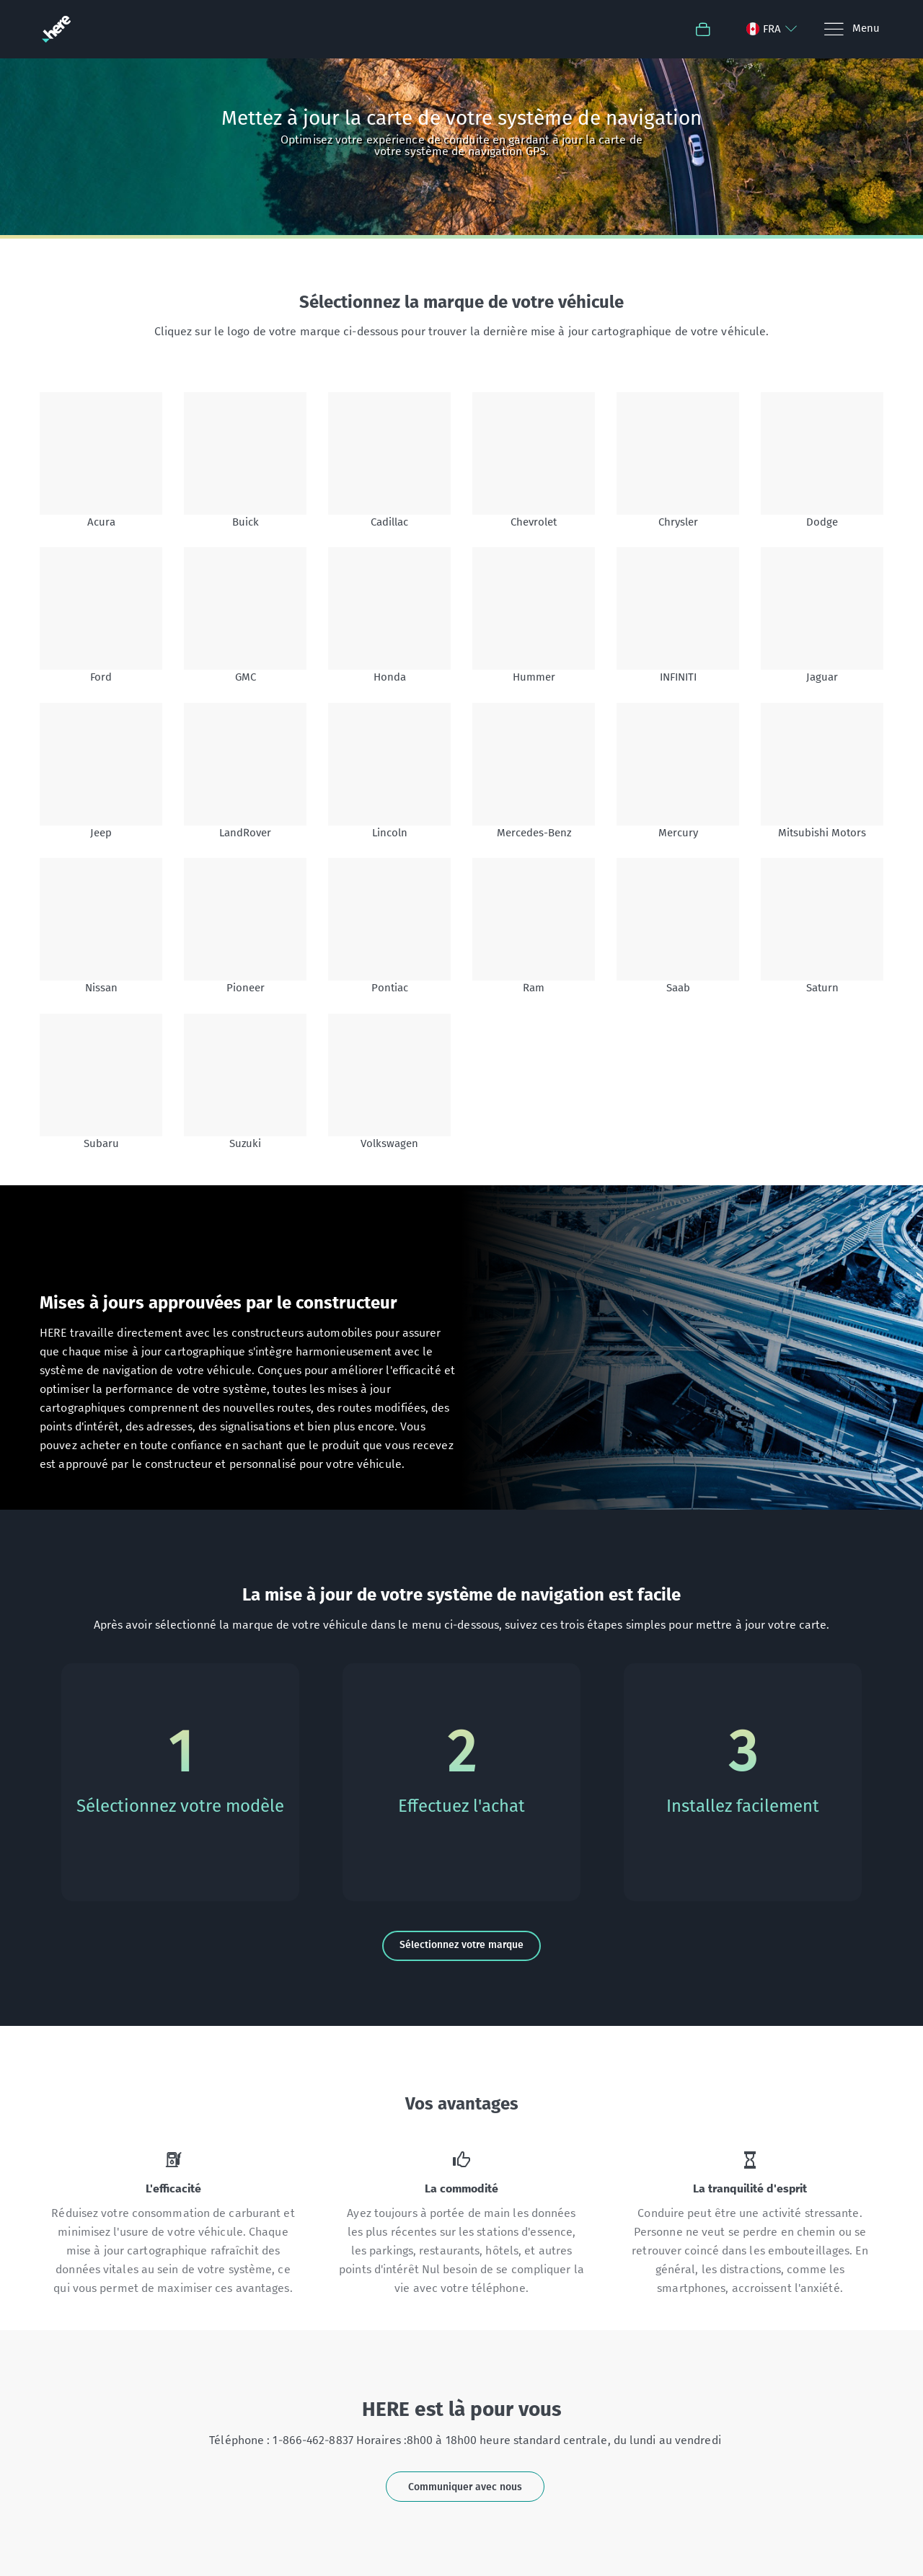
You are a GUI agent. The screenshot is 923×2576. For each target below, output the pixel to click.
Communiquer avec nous (465, 2487)
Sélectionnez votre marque (461, 1945)
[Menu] (851, 29)
